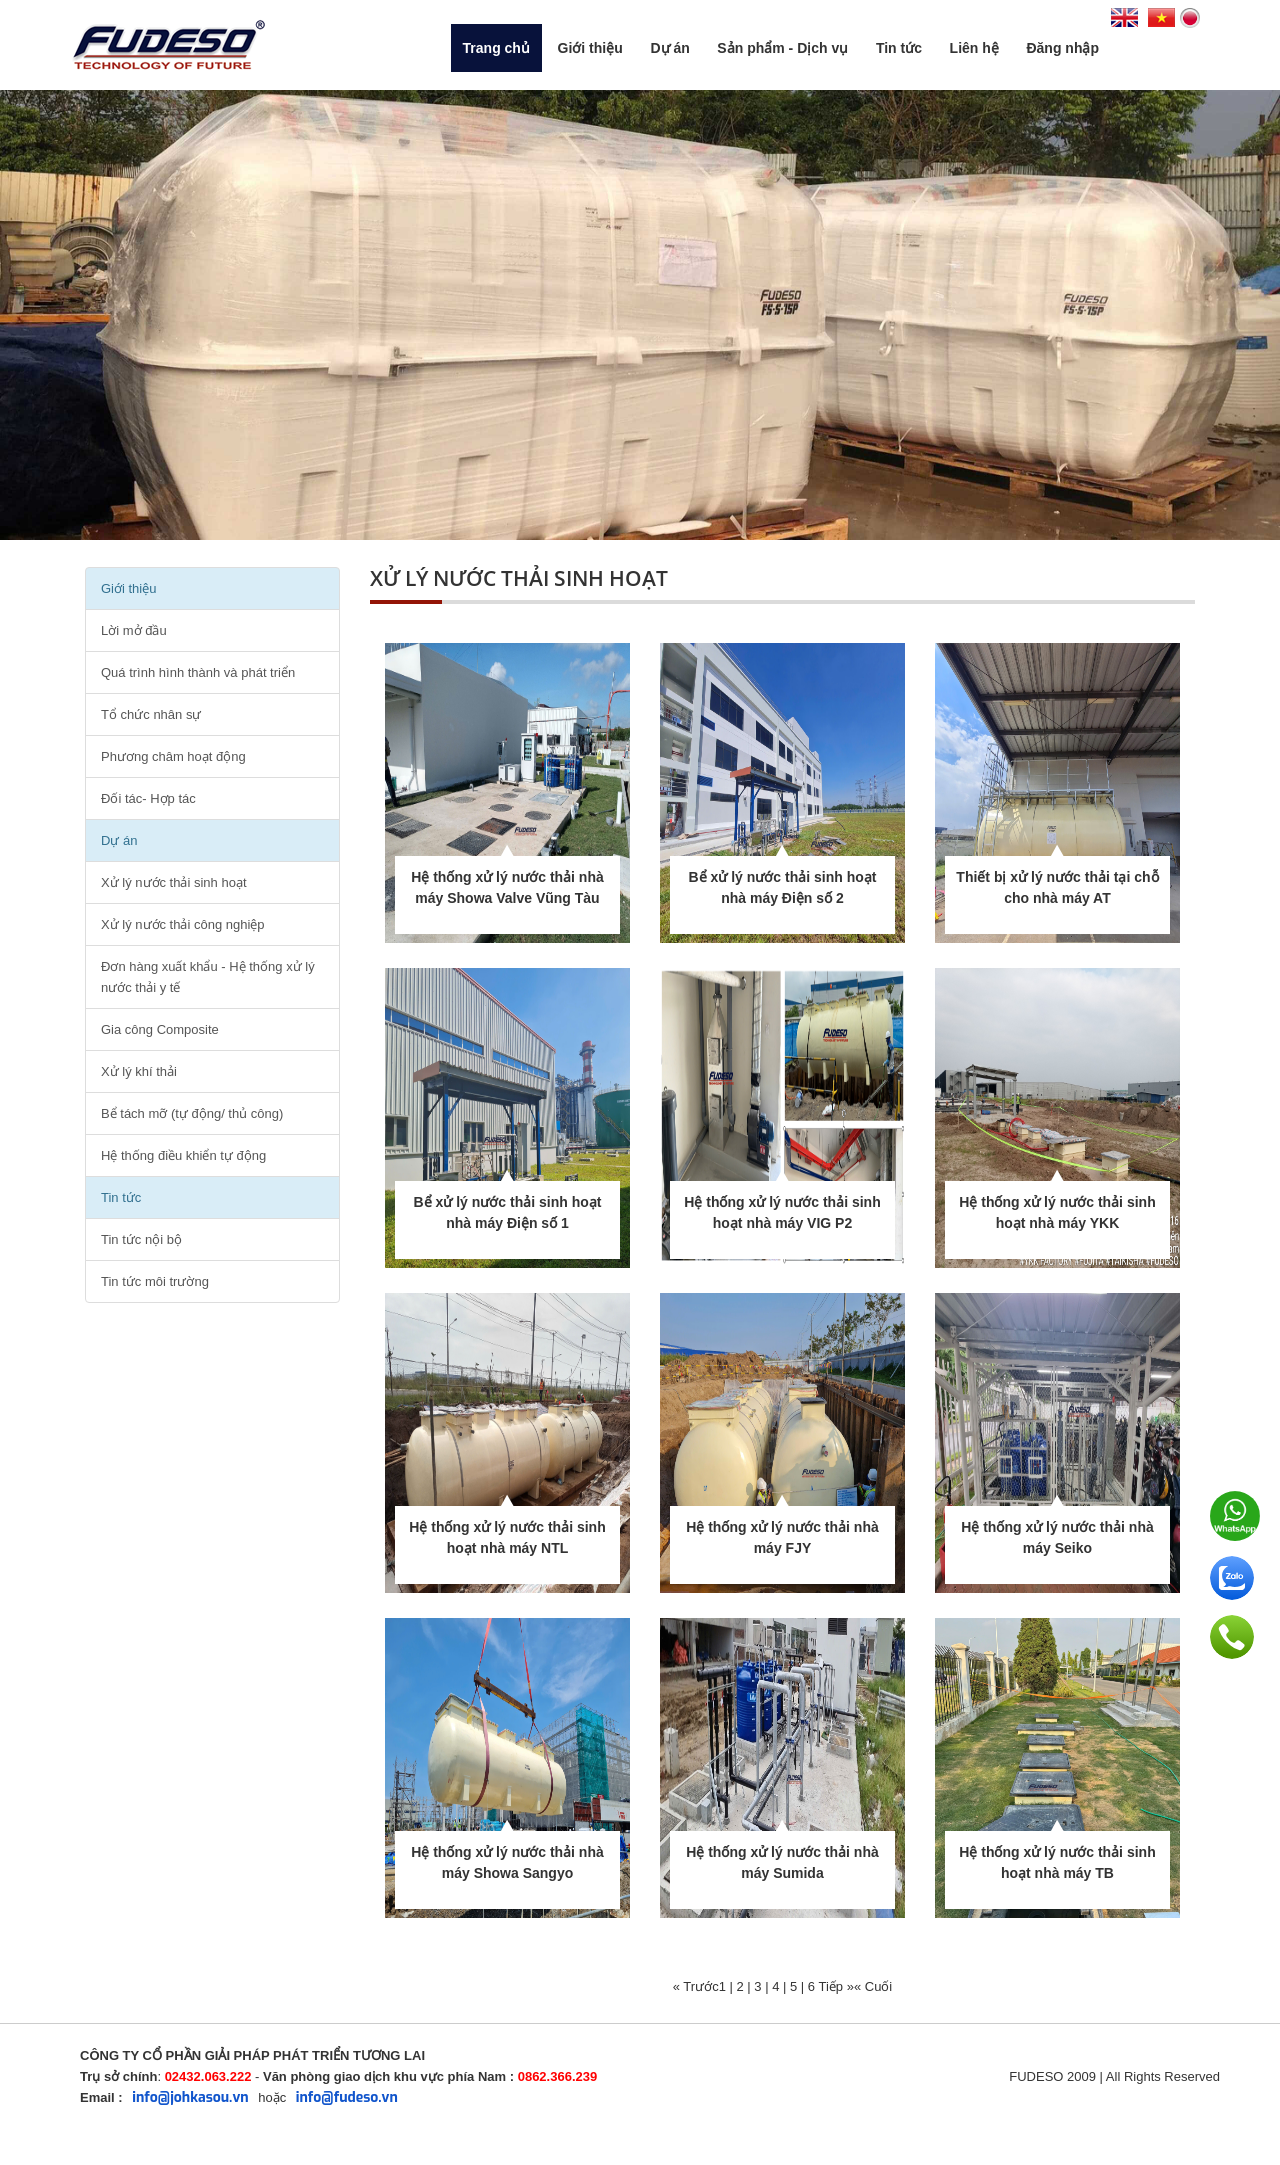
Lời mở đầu (134, 630)
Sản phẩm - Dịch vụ (782, 48)
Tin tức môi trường (155, 1281)
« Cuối (873, 1986)
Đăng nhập (1062, 48)
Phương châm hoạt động (173, 756)
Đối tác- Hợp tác (148, 798)
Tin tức (899, 48)
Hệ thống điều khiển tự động (183, 1155)
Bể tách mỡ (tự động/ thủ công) (192, 1113)
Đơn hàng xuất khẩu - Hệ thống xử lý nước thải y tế (208, 977)
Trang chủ (496, 48)
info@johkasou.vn (190, 2097)
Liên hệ (974, 48)
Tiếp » (835, 1986)
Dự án (669, 48)
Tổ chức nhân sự (151, 714)
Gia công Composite (160, 1029)
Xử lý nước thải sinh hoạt (174, 882)
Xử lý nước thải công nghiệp (183, 924)
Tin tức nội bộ (141, 1239)
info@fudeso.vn (347, 2097)
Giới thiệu (590, 48)
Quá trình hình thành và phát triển (198, 672)
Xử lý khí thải (139, 1071)
